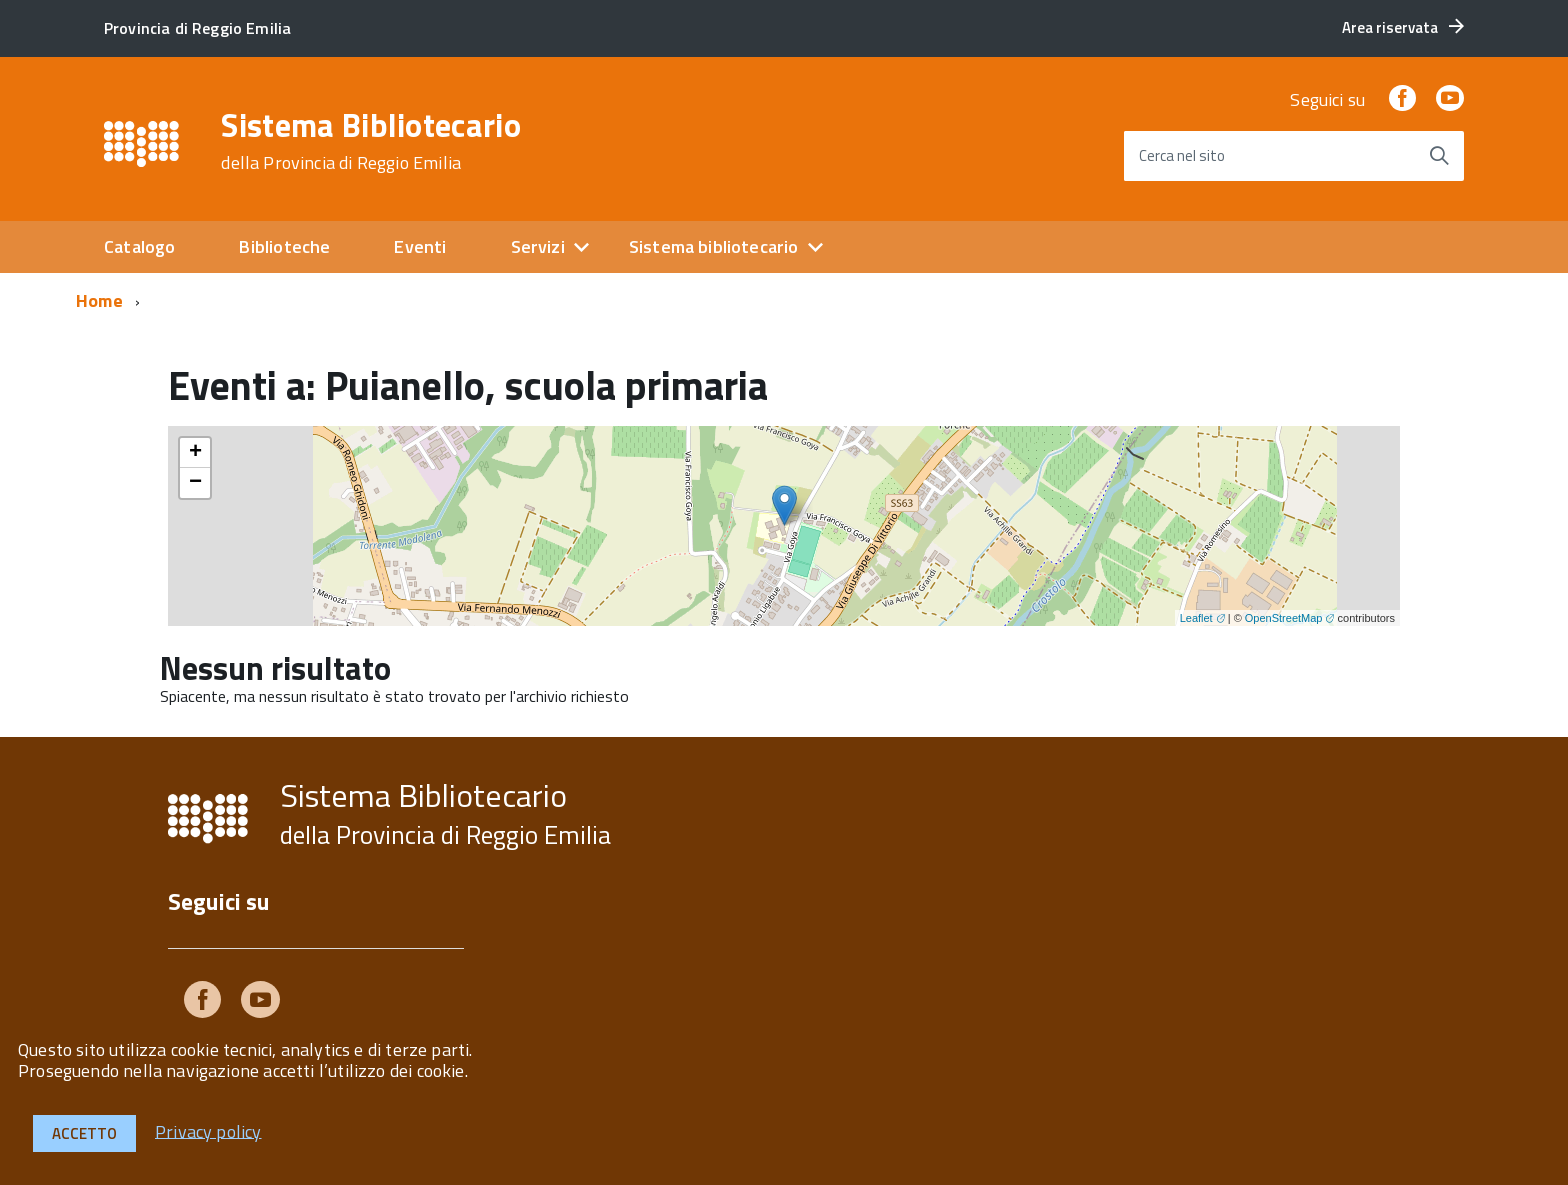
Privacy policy (208, 1130)
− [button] (195, 483)
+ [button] (195, 453)
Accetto (84, 1133)
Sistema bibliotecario (714, 246)
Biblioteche (284, 246)
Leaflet (1196, 618)
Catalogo (139, 246)
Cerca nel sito (1182, 155)
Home (99, 300)
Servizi (538, 246)
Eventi (420, 246)
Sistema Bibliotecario (371, 141)
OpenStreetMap (1284, 618)
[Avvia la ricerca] (1439, 156)
